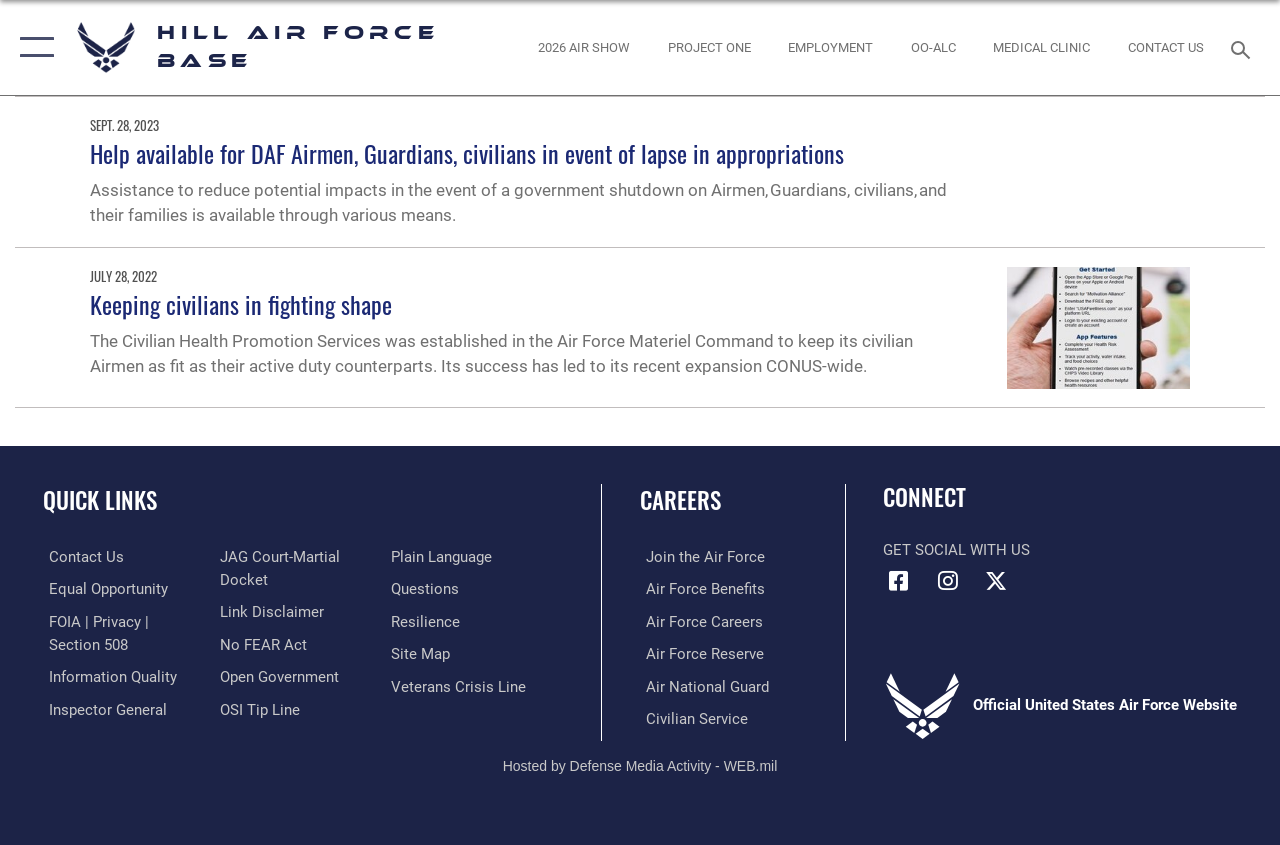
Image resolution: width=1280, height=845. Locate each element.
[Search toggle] (1244, 47)
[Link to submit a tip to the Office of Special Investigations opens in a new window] (258, 707)
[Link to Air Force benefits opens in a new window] (699, 589)
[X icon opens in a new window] (996, 581)
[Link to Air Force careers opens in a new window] (698, 621)
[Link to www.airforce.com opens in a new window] (699, 557)
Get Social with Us (956, 550)
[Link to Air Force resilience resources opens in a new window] (427, 621)
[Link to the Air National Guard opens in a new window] (701, 685)
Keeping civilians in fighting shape (241, 304)
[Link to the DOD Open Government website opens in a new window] (277, 675)
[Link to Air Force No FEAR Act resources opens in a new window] (261, 643)
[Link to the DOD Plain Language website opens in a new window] (443, 557)
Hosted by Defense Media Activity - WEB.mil (640, 762)
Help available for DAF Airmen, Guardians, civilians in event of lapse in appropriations (467, 153)
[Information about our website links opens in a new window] (270, 611)
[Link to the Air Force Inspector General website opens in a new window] (102, 707)
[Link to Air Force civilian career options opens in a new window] (691, 717)
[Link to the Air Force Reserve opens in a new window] (699, 653)
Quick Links (100, 500)
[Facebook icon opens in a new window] (898, 581)
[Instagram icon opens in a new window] (947, 581)
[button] (32, 47)
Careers (680, 500)
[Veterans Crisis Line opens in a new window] (460, 685)
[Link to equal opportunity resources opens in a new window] (102, 589)
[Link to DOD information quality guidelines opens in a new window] (107, 675)
